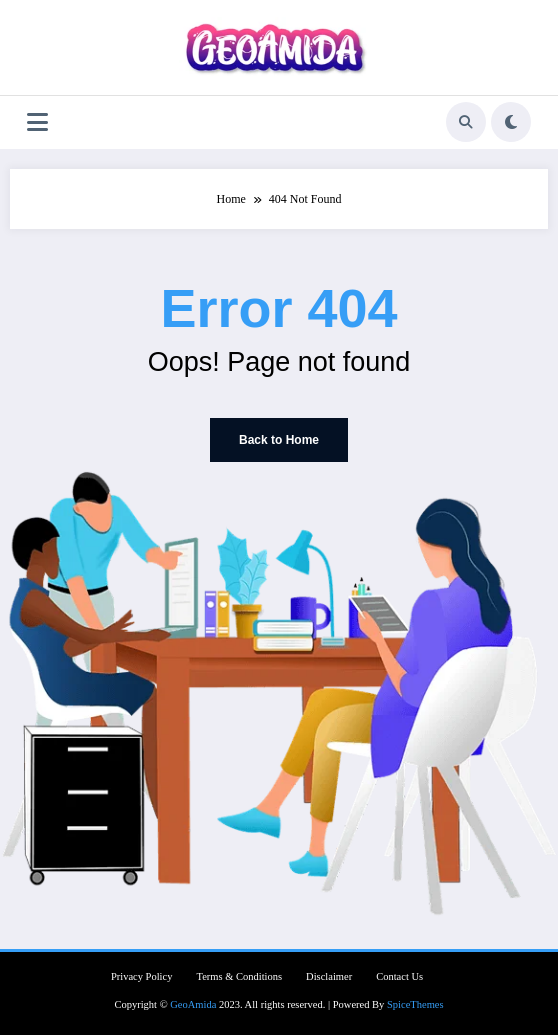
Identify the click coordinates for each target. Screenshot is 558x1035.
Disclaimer (329, 976)
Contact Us (399, 976)
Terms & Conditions (239, 976)
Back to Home (279, 440)
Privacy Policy (142, 976)
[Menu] (37, 122)
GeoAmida (193, 1004)
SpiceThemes (415, 1004)
